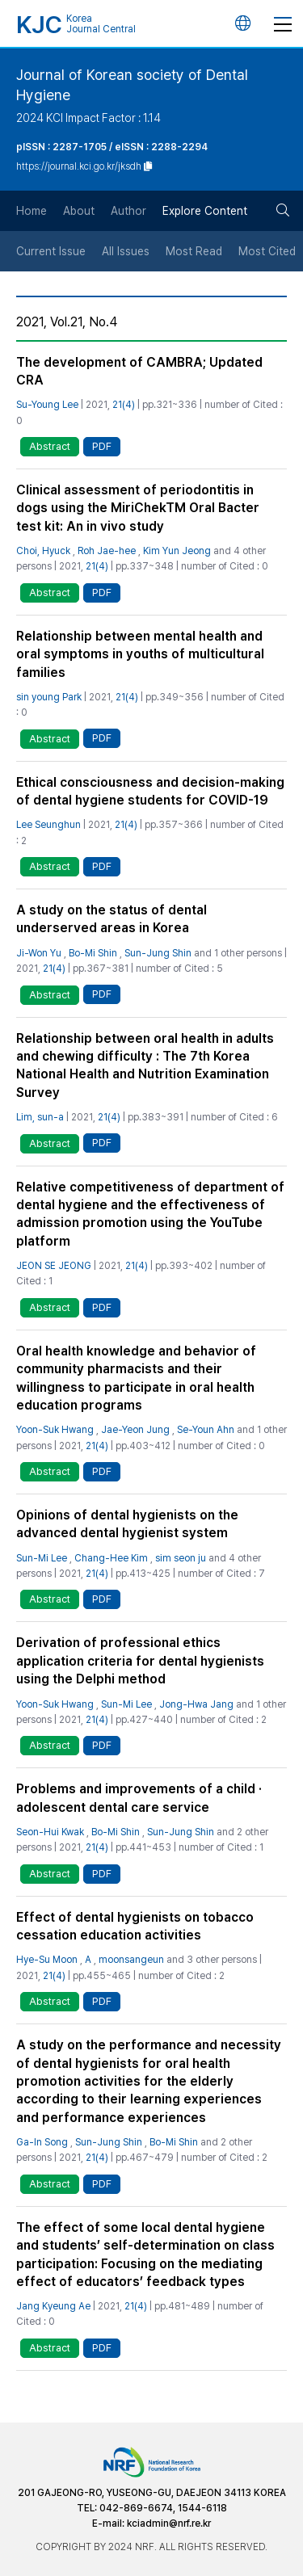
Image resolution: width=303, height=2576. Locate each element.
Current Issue (51, 251)
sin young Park (49, 697)
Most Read (194, 251)
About (79, 210)
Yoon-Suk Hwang (55, 1429)
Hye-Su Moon (47, 1959)
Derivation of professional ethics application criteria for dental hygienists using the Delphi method (140, 1661)
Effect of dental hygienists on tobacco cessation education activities (135, 1926)
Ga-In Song (42, 2142)
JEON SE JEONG (53, 1265)
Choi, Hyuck (43, 551)
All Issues (125, 251)
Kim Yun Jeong (177, 551)
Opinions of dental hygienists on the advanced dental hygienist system (127, 1523)
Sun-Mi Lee (41, 1558)
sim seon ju (180, 1558)
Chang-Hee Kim (111, 1558)
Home (31, 210)
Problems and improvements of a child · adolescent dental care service (139, 1797)
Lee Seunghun (48, 824)
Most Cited (267, 251)
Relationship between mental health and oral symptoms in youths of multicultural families (140, 654)
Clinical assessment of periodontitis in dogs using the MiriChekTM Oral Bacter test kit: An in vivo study (137, 508)
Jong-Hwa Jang (196, 1704)
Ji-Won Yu (38, 953)
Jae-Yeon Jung (135, 1429)
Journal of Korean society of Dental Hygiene (132, 84)
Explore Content (204, 210)
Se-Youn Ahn (205, 1429)
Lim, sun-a (40, 1117)
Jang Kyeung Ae (53, 2306)
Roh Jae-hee (107, 551)
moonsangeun (131, 1959)
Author (128, 210)
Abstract (49, 446)
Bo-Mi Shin (93, 953)
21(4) (123, 404)
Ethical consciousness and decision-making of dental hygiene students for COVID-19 (150, 791)
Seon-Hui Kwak (50, 1832)
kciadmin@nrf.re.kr (169, 2523)
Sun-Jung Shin (157, 953)
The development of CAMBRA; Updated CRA (139, 371)
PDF (102, 446)
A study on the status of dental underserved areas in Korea (111, 918)
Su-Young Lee (47, 404)
